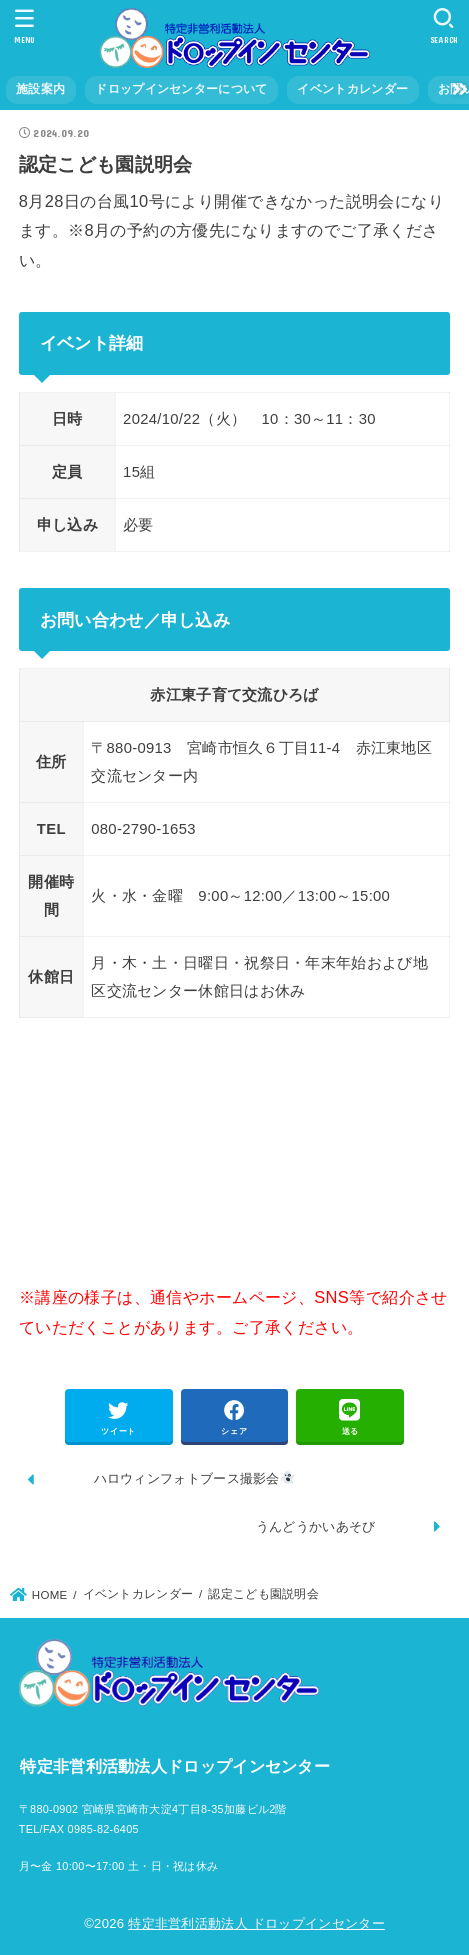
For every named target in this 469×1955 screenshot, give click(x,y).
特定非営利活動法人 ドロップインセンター (256, 1923)
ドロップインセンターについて (181, 89)
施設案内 (40, 89)
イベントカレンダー (352, 89)
